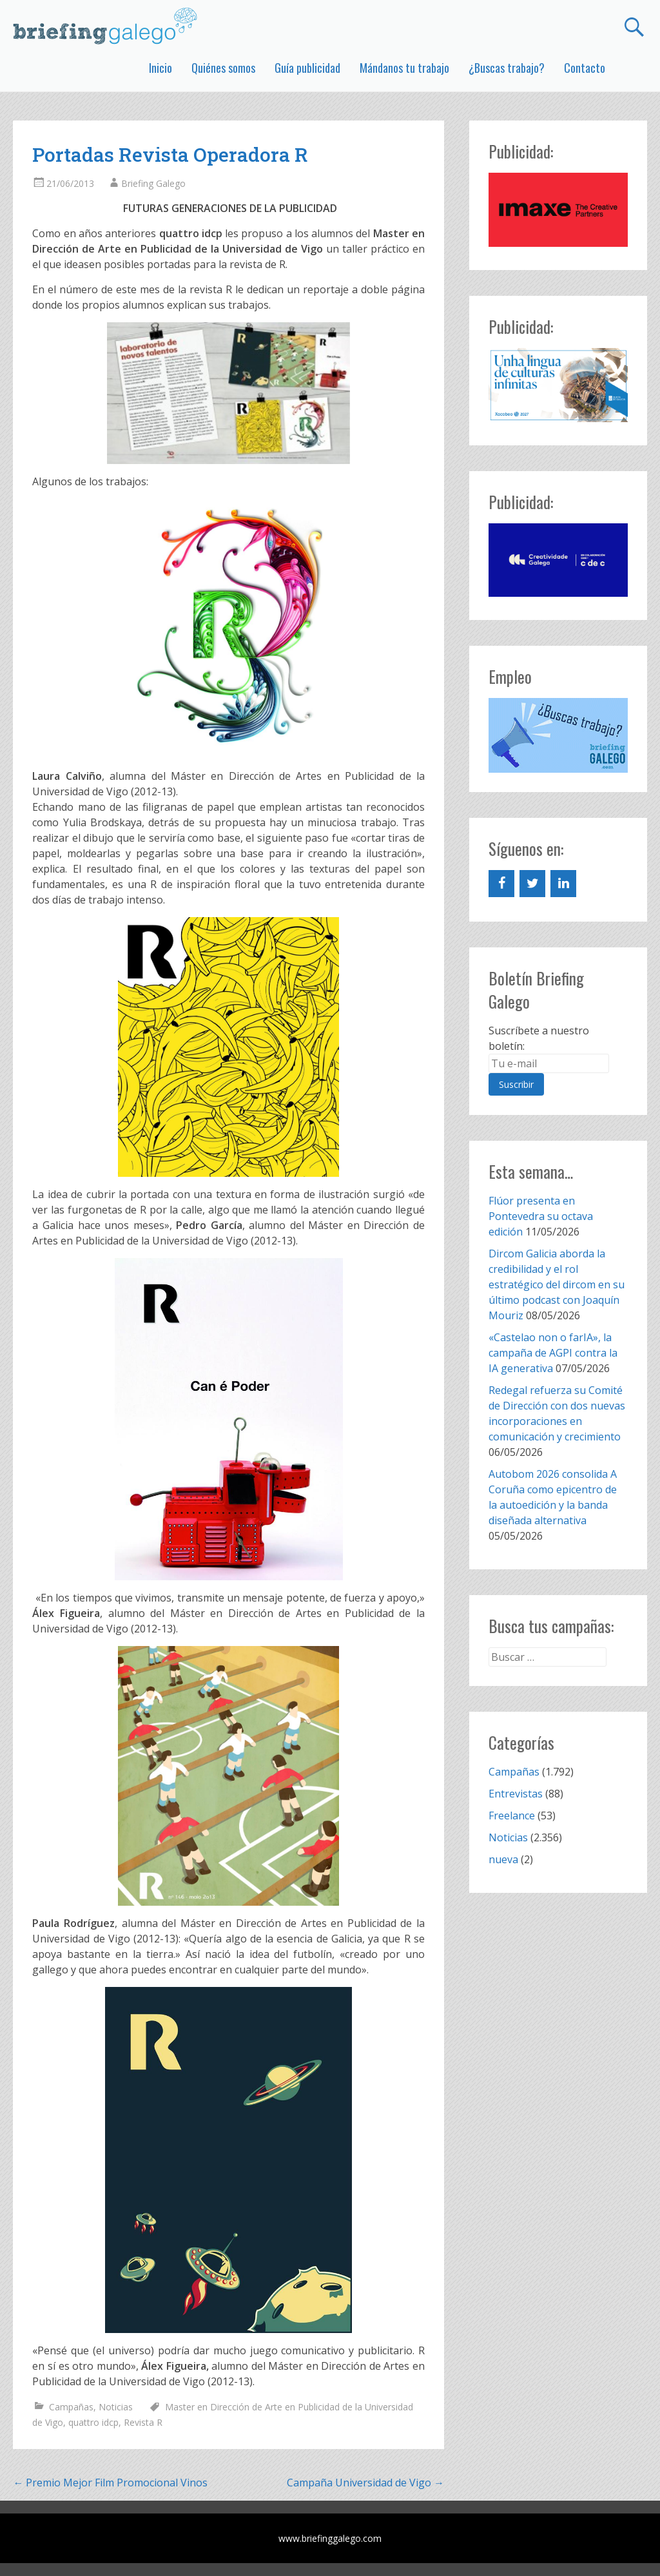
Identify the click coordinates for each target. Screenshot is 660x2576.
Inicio (160, 67)
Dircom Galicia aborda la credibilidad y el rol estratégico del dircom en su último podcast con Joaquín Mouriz (557, 1284)
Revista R (143, 2422)
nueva (503, 1859)
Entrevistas (516, 1794)
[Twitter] (532, 883)
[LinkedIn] (563, 883)
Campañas (71, 2407)
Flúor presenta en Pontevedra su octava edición (541, 1216)
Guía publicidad (307, 67)
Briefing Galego (153, 183)
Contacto (584, 67)
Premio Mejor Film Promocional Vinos (110, 2482)
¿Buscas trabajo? (507, 67)
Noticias (116, 2407)
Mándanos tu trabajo (404, 67)
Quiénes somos (223, 67)
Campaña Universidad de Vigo (365, 2482)
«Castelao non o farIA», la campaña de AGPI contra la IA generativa (553, 1352)
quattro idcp (93, 2422)
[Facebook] (501, 883)
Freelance (512, 1815)
